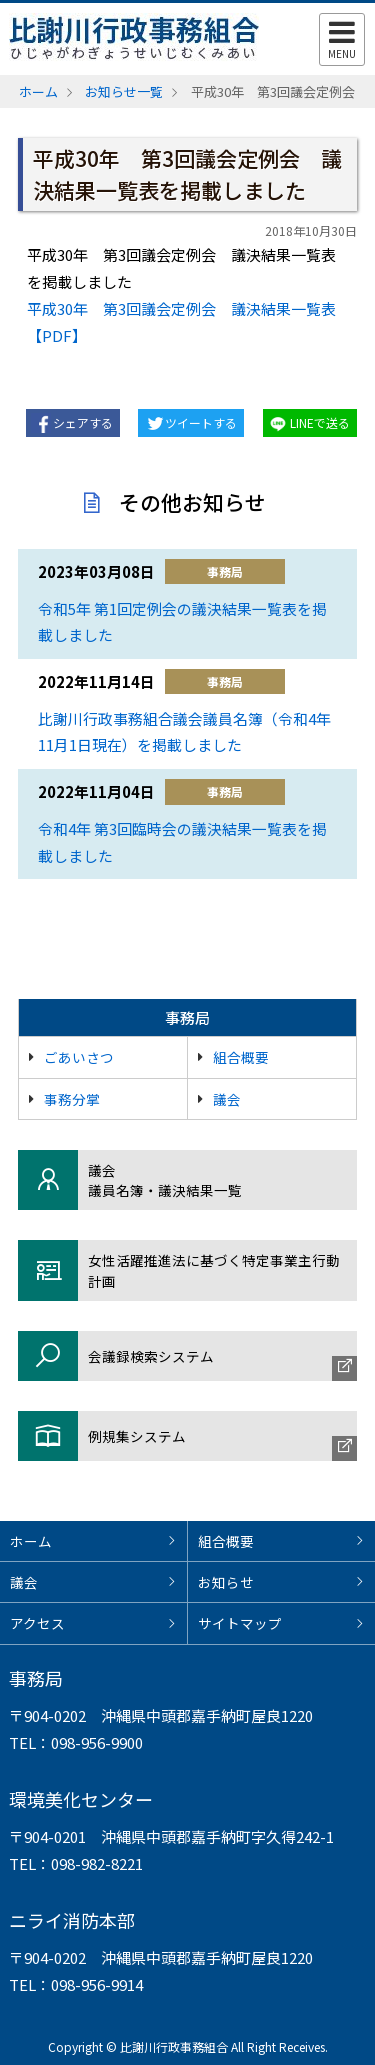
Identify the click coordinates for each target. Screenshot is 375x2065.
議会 (227, 1099)
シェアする (83, 422)
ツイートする (201, 422)
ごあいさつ (79, 1057)
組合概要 (241, 1057)
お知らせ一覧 (124, 91)
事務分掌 (72, 1099)
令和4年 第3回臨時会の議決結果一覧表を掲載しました (182, 842)
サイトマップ (240, 1623)
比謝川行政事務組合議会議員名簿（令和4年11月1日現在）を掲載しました (184, 732)
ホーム (38, 91)
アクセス (37, 1623)
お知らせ (226, 1582)
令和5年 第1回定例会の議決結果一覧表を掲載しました (182, 622)
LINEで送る (320, 422)
